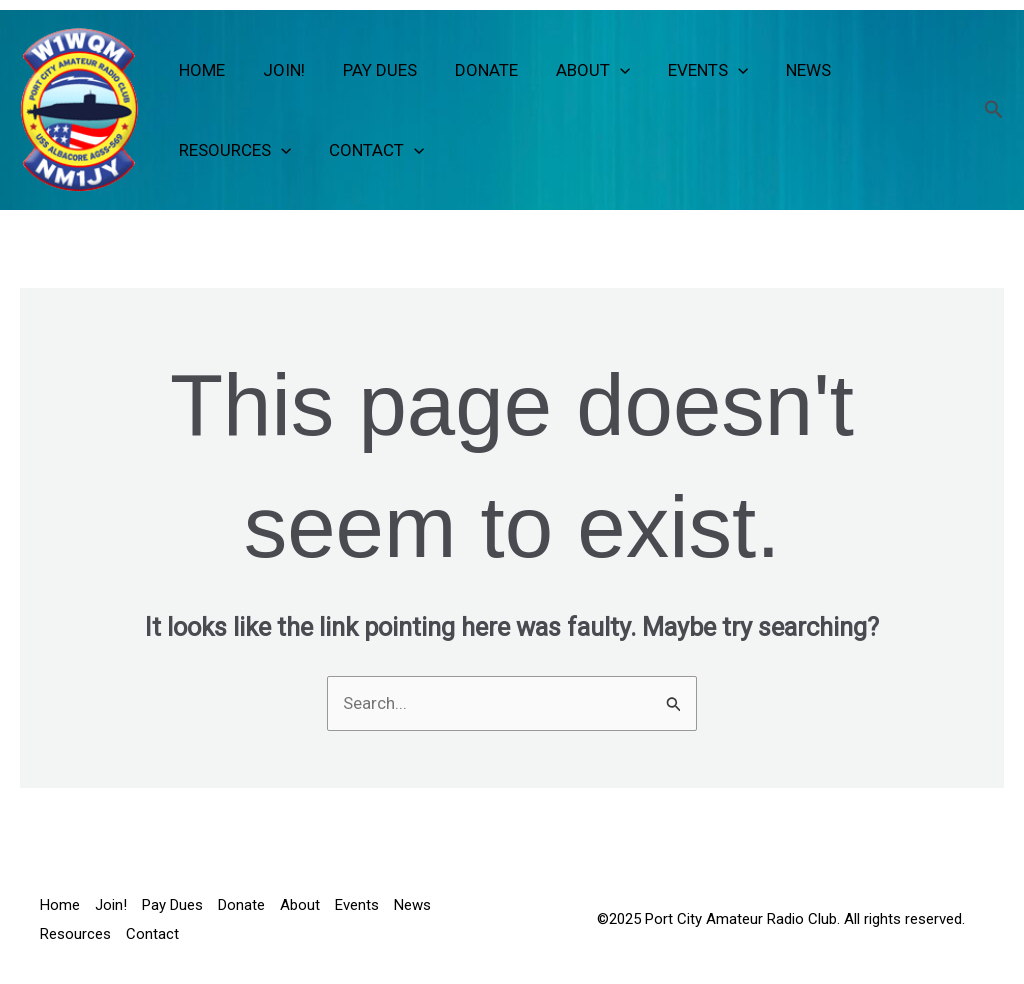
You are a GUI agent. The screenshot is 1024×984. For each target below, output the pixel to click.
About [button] (575, 70)
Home (200, 70)
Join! (278, 70)
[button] (602, 70)
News (782, 70)
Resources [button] (233, 150)
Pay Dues (370, 70)
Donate (472, 70)
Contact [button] (370, 150)
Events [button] (686, 70)
